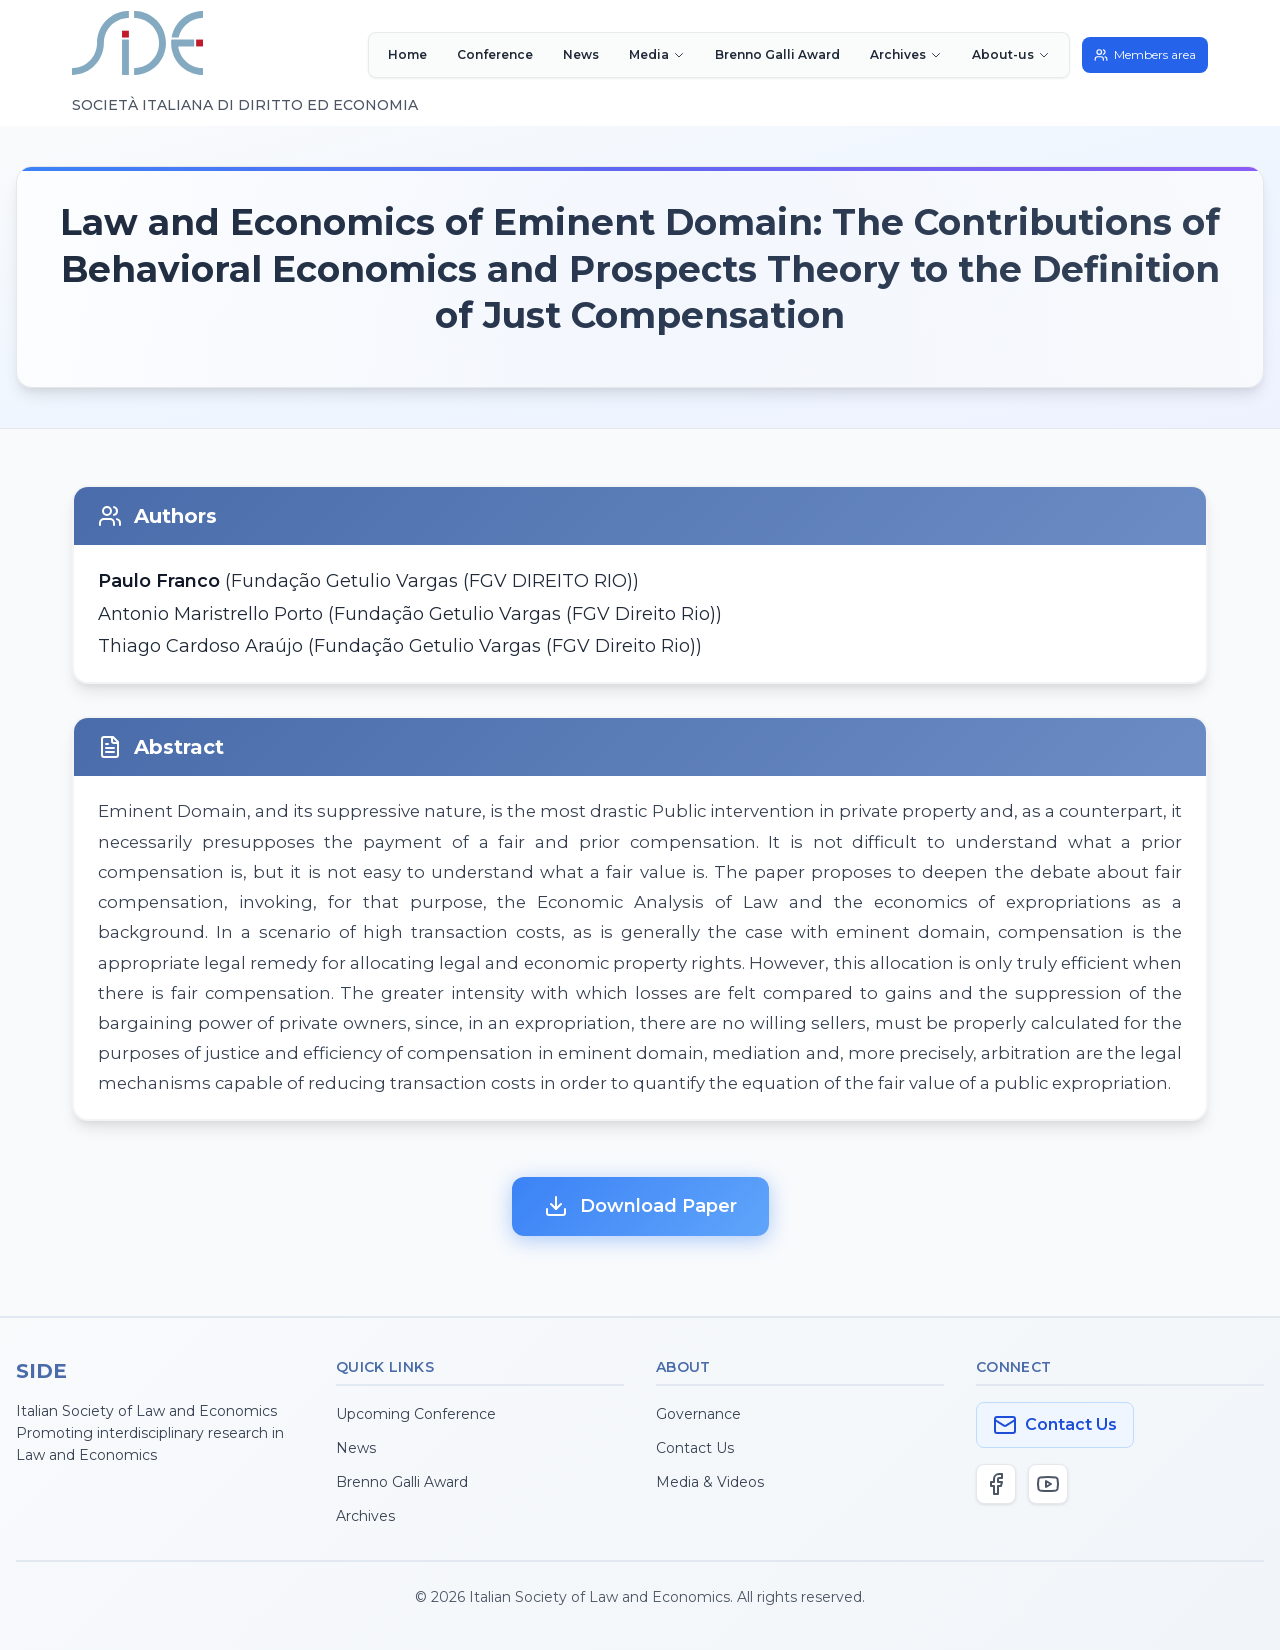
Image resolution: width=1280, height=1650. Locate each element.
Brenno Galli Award (777, 54)
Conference (495, 54)
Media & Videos (710, 1482)
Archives (365, 1516)
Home (407, 54)
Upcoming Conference (416, 1414)
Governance (698, 1414)
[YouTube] (1048, 1484)
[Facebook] (996, 1484)
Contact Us (695, 1448)
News (581, 54)
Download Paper (640, 1206)
